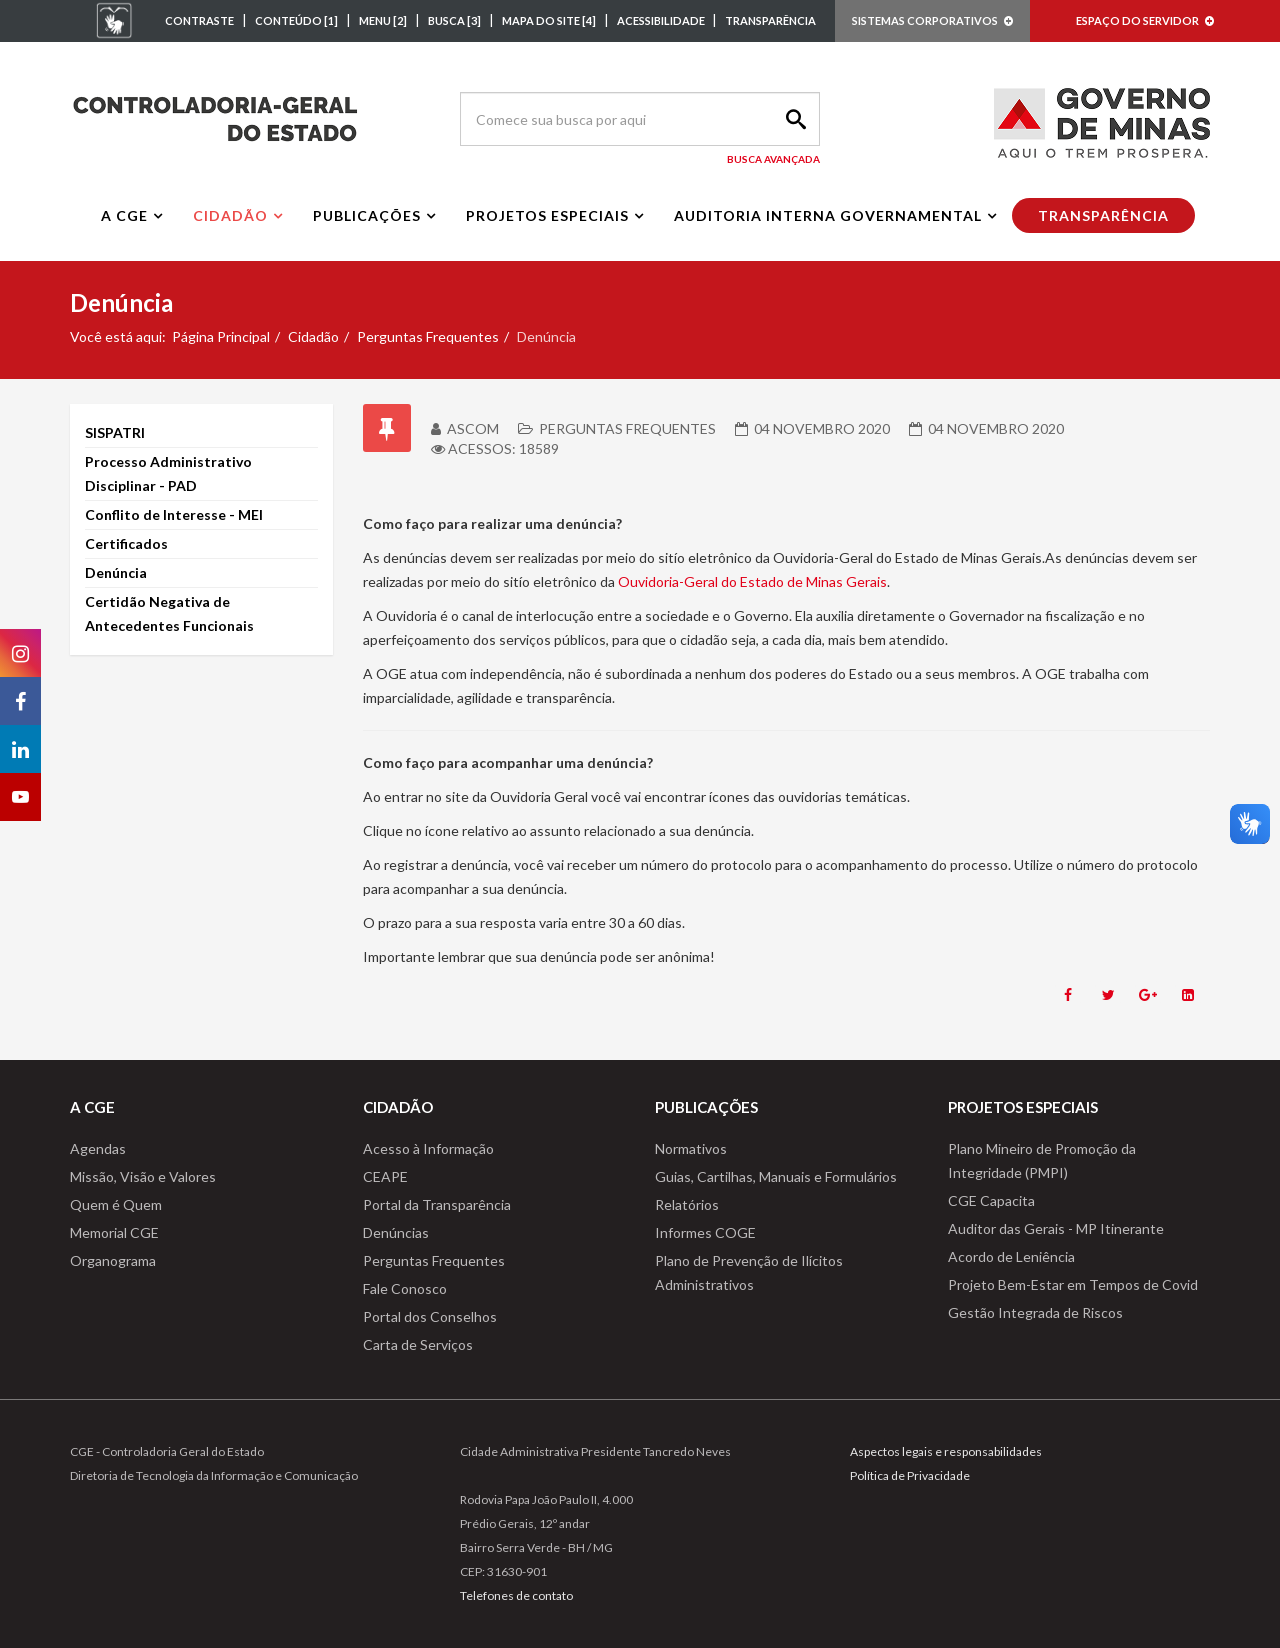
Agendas (98, 1148)
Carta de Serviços (418, 1344)
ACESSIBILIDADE (662, 20)
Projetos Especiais (547, 215)
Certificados (126, 543)
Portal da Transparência (437, 1204)
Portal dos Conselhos (430, 1316)
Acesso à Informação (428, 1148)
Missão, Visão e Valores (143, 1176)
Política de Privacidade (910, 1475)
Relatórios (687, 1204)
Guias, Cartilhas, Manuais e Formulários (776, 1176)
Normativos (691, 1148)
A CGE (124, 215)
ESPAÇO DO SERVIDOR (1145, 20)
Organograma (113, 1260)
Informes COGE (705, 1232)
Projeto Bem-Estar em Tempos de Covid (1073, 1284)
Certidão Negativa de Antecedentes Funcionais (169, 613)
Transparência (1103, 215)
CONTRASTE (199, 20)
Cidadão (230, 215)
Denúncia (116, 572)
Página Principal (221, 336)
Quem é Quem (116, 1204)
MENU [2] (383, 20)
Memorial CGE (114, 1232)
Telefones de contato (516, 1595)
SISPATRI (115, 432)
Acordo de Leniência (1011, 1256)
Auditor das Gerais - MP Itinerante (1056, 1228)
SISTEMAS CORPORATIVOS (932, 20)
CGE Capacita (991, 1200)
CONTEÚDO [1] (296, 20)
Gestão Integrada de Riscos (1035, 1312)
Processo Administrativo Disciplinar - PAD (168, 473)
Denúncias (396, 1232)
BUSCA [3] (454, 20)
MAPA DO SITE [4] (549, 20)
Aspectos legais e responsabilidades (946, 1451)
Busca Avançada (773, 159)
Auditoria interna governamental (828, 215)
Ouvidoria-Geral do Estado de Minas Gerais (752, 581)
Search (793, 119)
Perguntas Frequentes (428, 336)
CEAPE (385, 1176)
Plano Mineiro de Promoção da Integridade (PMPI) (1042, 1160)
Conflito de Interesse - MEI (174, 514)
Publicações (367, 215)
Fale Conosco (405, 1288)
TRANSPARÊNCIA (770, 20)
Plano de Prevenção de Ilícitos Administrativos (749, 1272)
